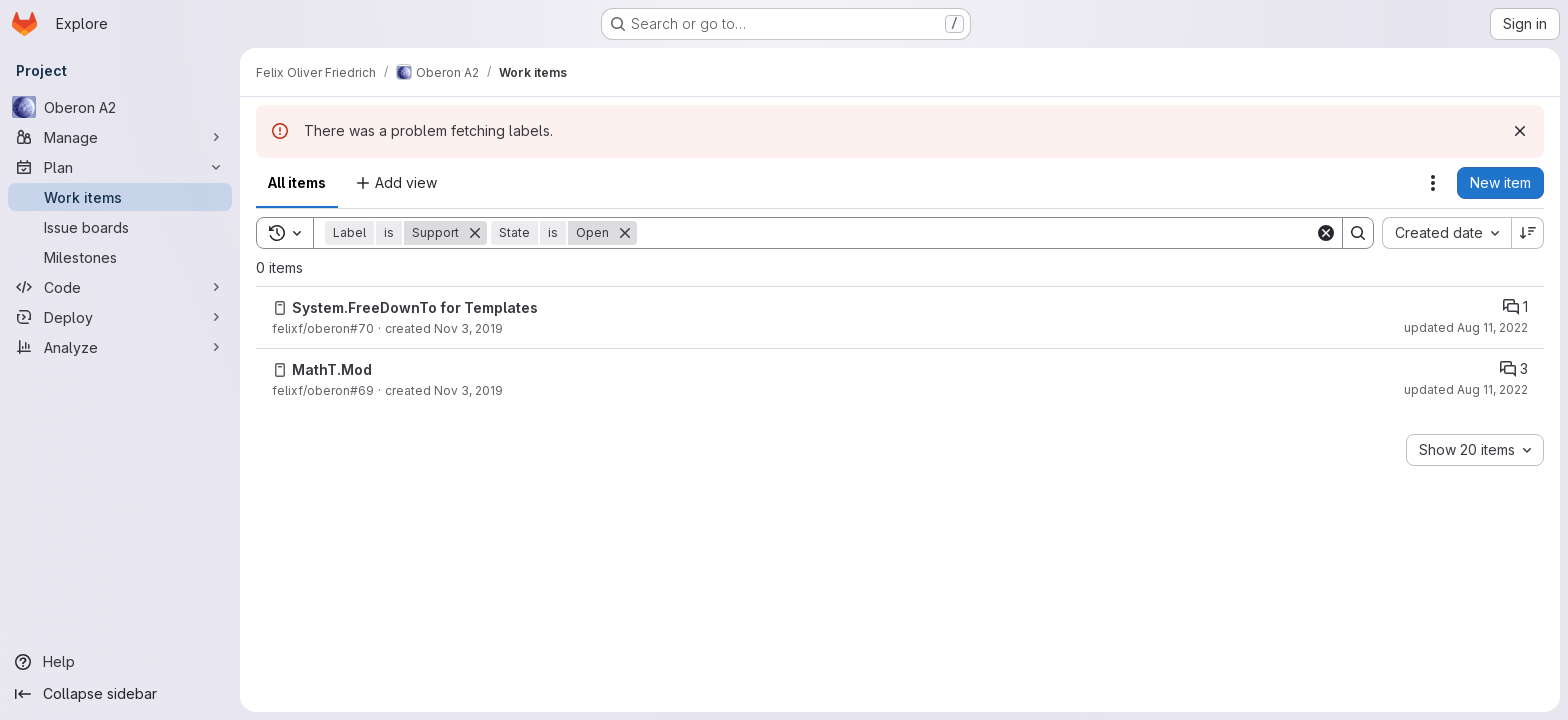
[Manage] (120, 137)
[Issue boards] (120, 227)
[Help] (120, 662)
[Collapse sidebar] (120, 694)
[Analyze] (120, 347)
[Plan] (120, 167)
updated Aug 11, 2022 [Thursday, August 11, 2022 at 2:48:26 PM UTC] (1466, 389)
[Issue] (280, 308)
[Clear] (1326, 233)
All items (297, 182)
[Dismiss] (1520, 131)
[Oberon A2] (120, 107)
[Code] (120, 287)
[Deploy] (120, 317)
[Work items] (120, 197)
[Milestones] (120, 257)
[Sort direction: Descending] (1528, 233)
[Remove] (475, 233)
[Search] (976, 233)
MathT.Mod (332, 369)
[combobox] (1446, 233)
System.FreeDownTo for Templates (415, 307)
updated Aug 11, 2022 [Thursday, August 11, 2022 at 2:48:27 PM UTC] (1466, 327)
